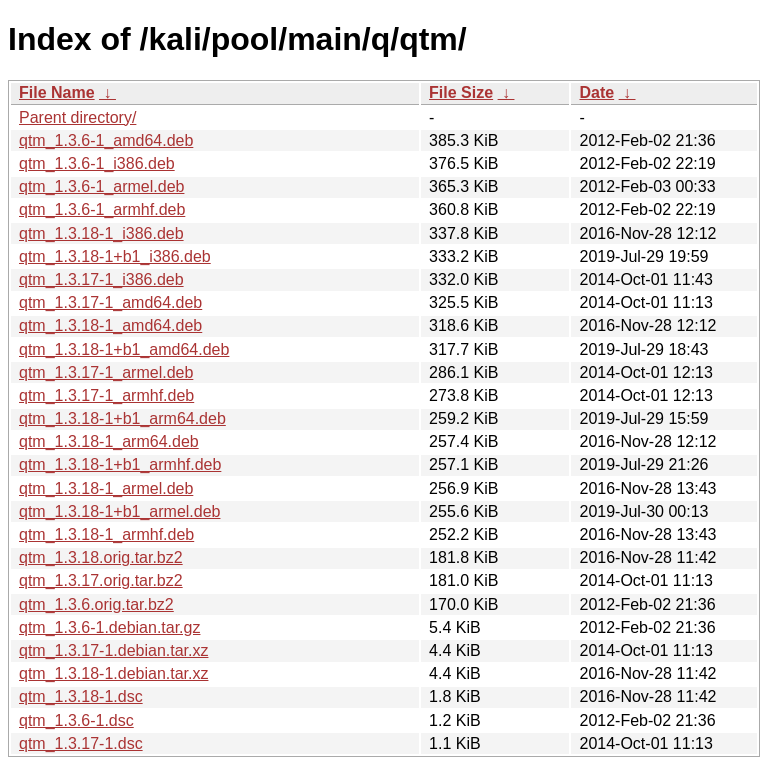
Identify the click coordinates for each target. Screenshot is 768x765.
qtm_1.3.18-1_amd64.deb (110, 325)
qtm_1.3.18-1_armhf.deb (106, 534)
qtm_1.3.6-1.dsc (76, 720)
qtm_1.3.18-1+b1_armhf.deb (120, 464)
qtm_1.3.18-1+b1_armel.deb (119, 511)
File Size (461, 92)
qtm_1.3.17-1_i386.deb (101, 279)
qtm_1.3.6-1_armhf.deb (102, 209)
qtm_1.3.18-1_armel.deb (106, 488)
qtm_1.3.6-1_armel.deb (101, 186)
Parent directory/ (77, 117)
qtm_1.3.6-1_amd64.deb (106, 140)
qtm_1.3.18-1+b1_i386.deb (115, 256)
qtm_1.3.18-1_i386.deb (101, 233)
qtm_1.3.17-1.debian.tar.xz (113, 650)
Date (596, 92)
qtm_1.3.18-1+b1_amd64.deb (124, 349)
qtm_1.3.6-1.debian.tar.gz (109, 627)
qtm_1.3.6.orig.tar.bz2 (96, 604)
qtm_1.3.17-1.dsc (81, 743)
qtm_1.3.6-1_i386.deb (97, 163)
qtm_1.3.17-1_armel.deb (106, 372)
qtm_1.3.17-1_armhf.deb (106, 395)
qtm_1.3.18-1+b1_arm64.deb (122, 418)
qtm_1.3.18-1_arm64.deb (109, 441)
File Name (57, 92)
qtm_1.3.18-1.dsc (81, 696)
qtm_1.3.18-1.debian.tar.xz (113, 673)
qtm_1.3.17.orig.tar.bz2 (101, 580)
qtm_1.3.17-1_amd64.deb (110, 302)
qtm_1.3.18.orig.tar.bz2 (101, 557)
